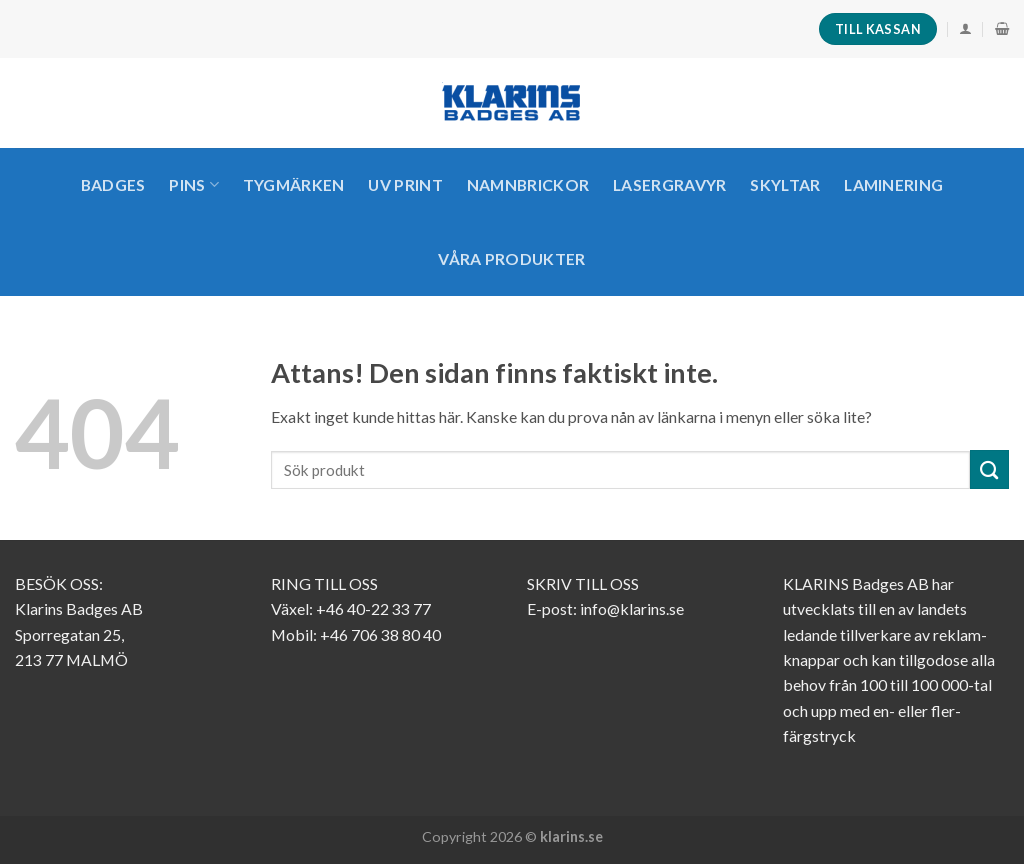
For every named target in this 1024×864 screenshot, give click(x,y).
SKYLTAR (785, 184)
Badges (113, 184)
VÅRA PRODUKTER (511, 258)
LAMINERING (893, 184)
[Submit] (989, 469)
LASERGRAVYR (670, 184)
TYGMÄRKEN (294, 184)
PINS (194, 185)
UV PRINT (405, 184)
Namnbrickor (528, 184)
